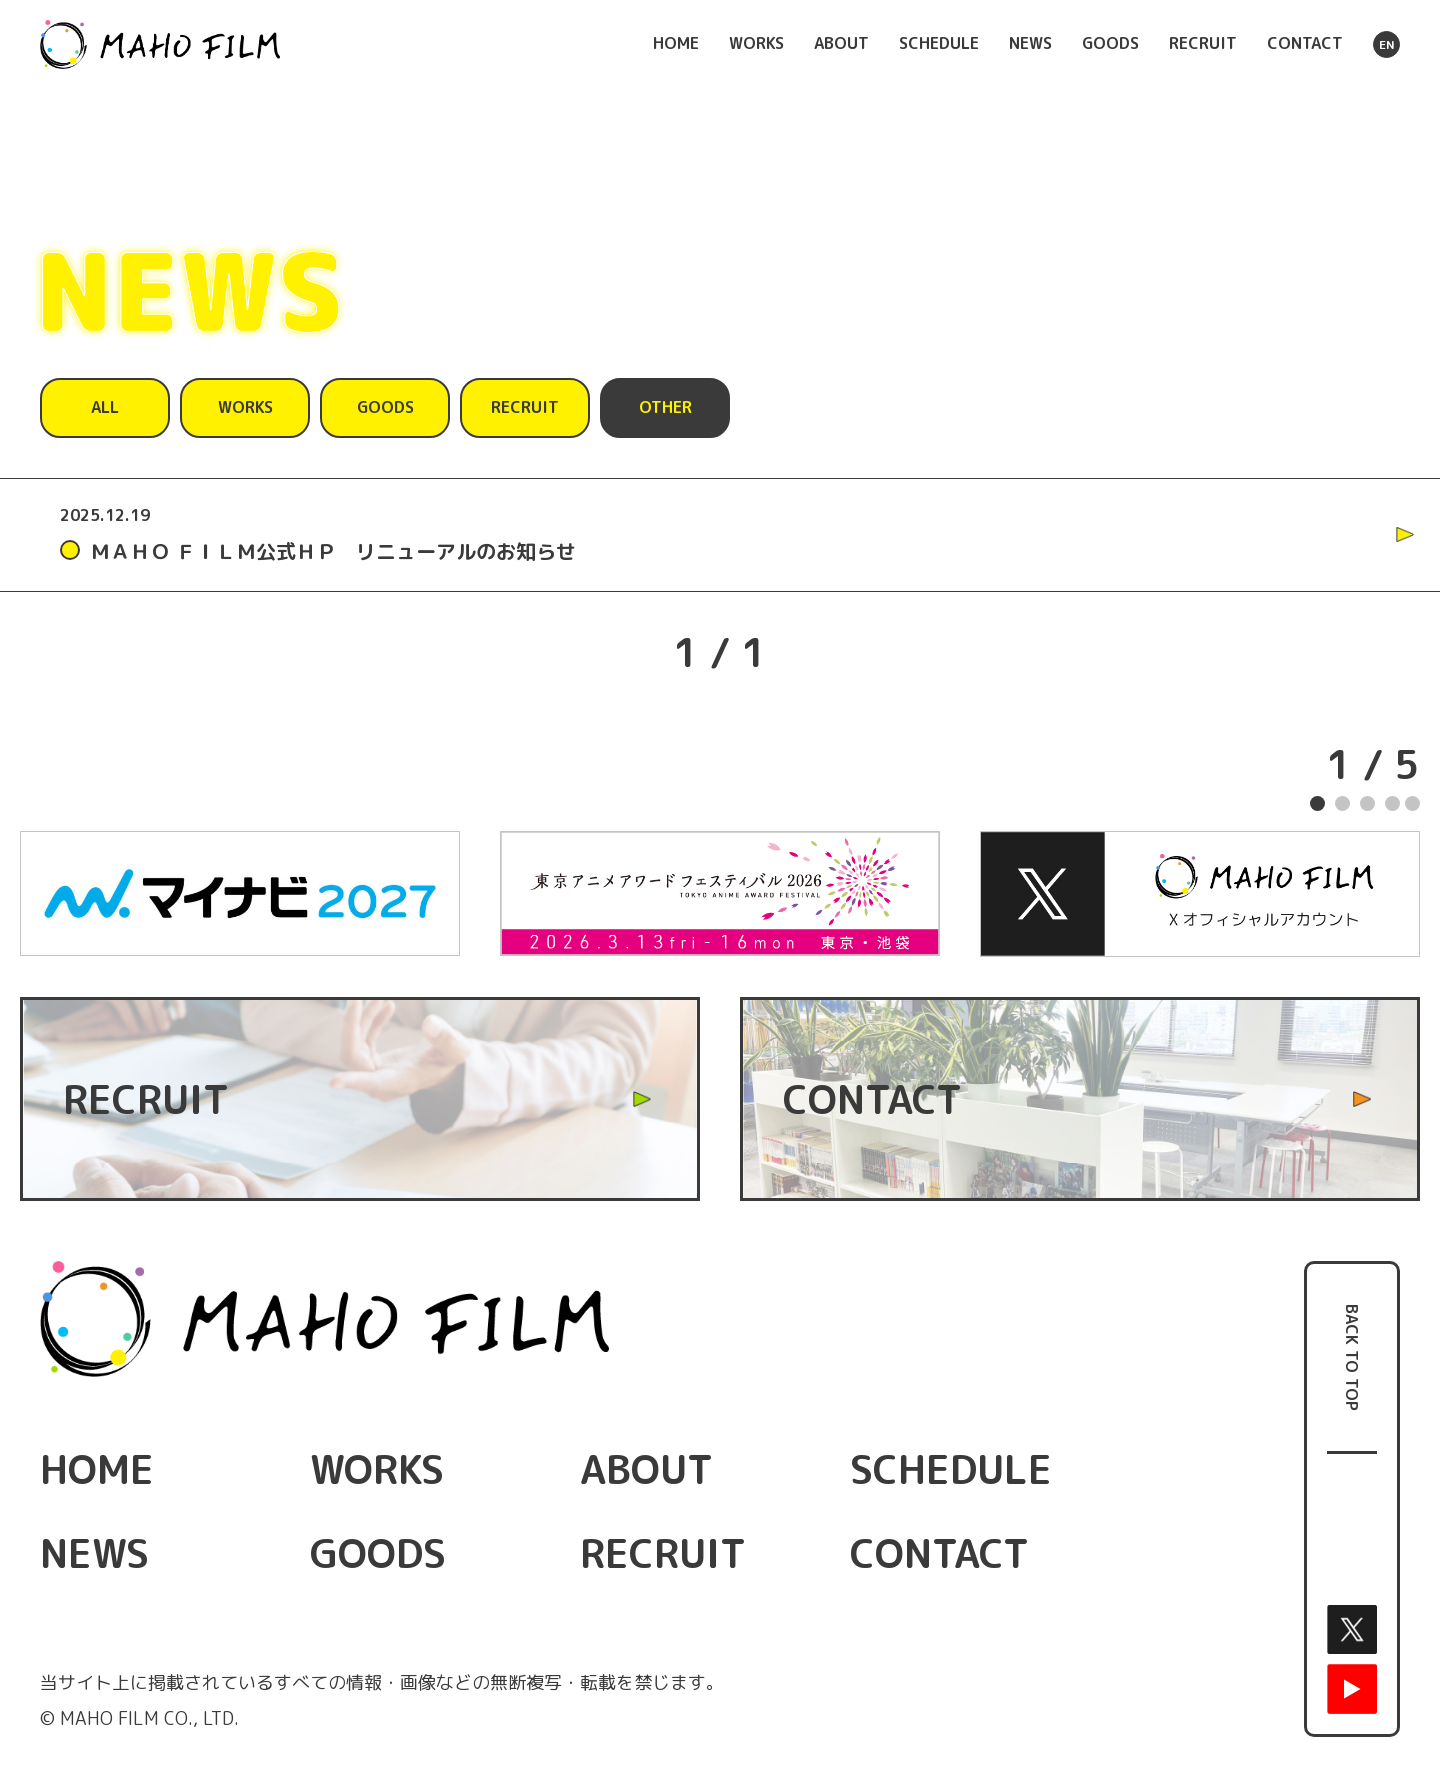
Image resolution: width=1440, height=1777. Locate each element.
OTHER (665, 407)
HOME (676, 43)
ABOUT (841, 43)
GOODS (1110, 43)
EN (1387, 44)
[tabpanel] (720, 893)
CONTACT (1305, 43)
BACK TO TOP (1352, 1357)
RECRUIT (1203, 43)
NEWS (1030, 43)
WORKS (756, 43)
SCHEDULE (939, 43)
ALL (105, 407)
